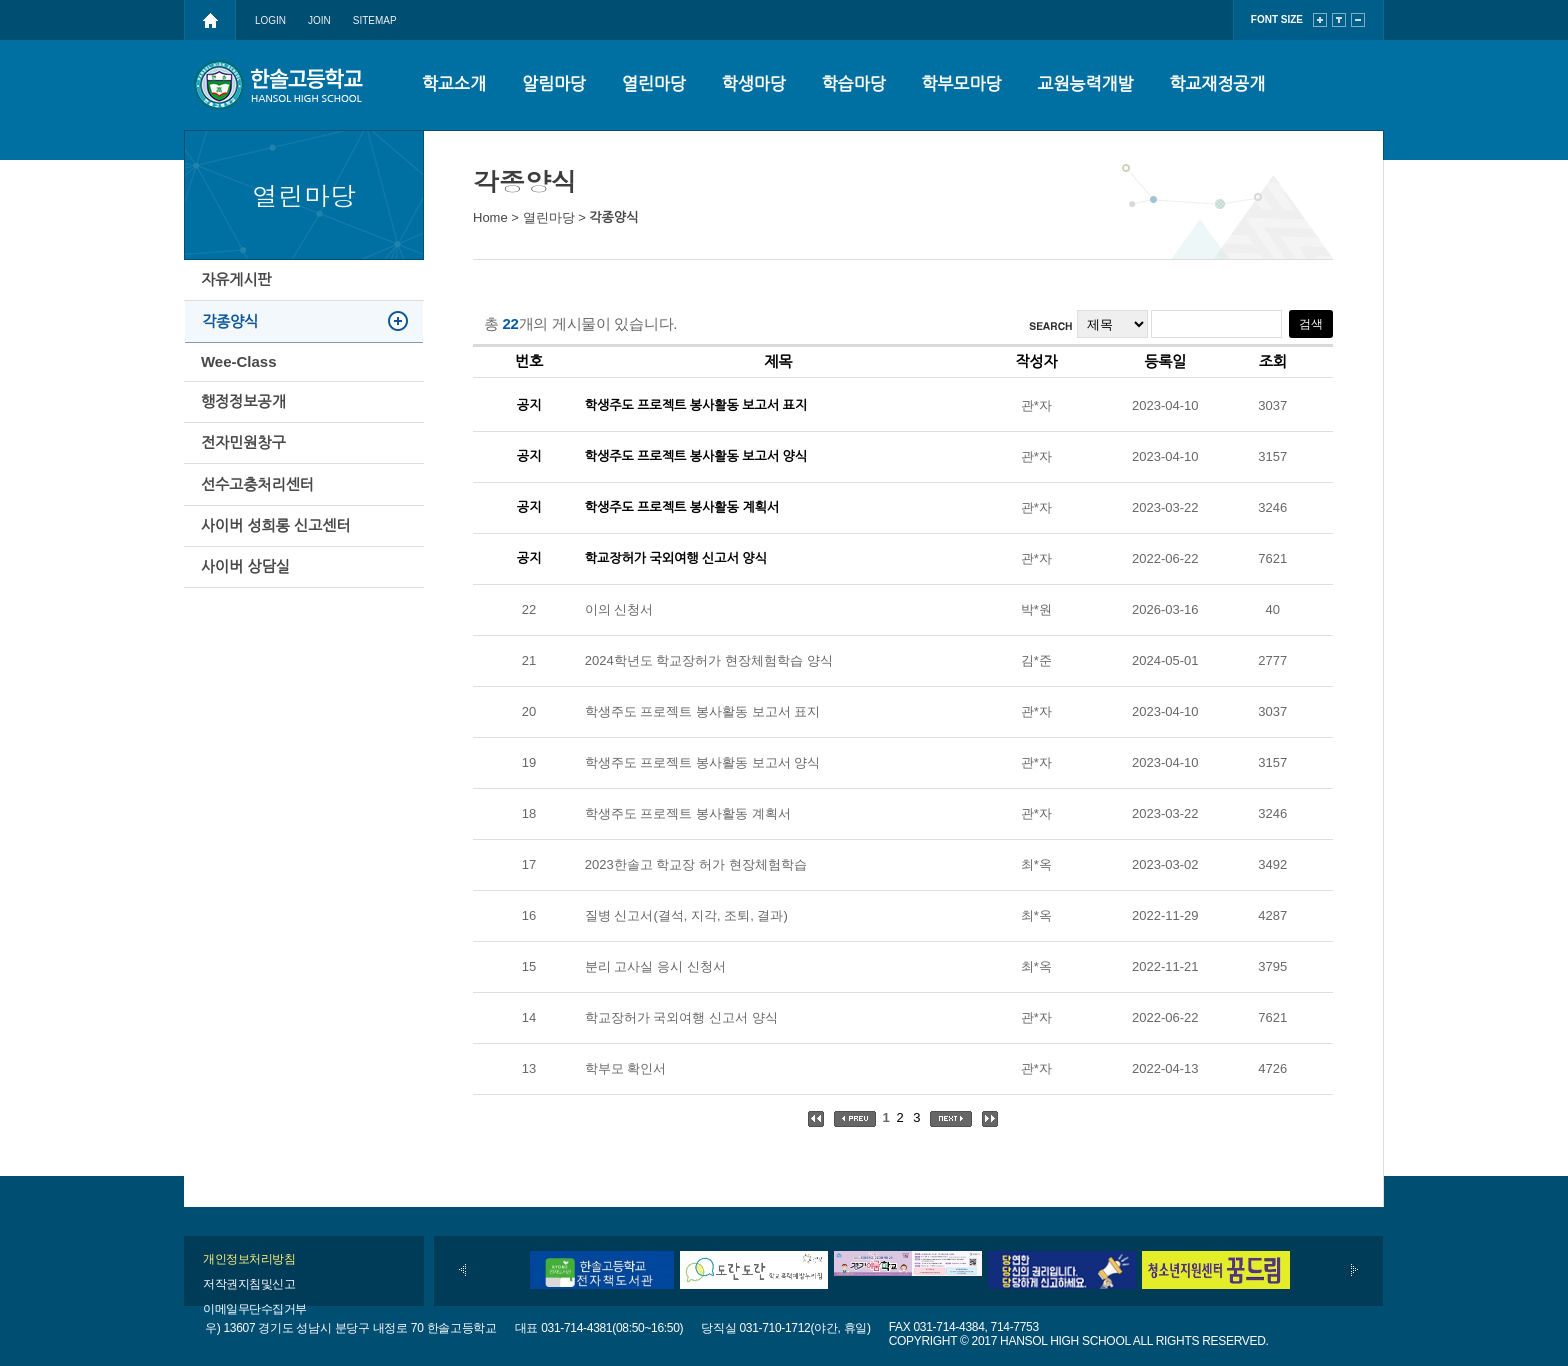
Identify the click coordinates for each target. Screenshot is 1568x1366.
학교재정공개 (1217, 84)
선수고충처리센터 (260, 548)
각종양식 (233, 338)
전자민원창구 (246, 495)
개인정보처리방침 (249, 1259)
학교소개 (454, 84)
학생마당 (754, 84)
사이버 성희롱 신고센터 (278, 601)
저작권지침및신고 (249, 1284)
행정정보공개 (246, 442)
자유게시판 (239, 285)
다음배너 (1354, 1270)
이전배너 (462, 1270)
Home (490, 217)
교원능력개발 (1086, 84)
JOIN (319, 20)
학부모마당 (962, 84)
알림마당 (554, 84)
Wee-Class (242, 390)
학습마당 (854, 84)
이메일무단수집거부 (255, 1309)
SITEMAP (375, 20)
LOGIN (270, 20)
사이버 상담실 (248, 654)
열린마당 (654, 84)
